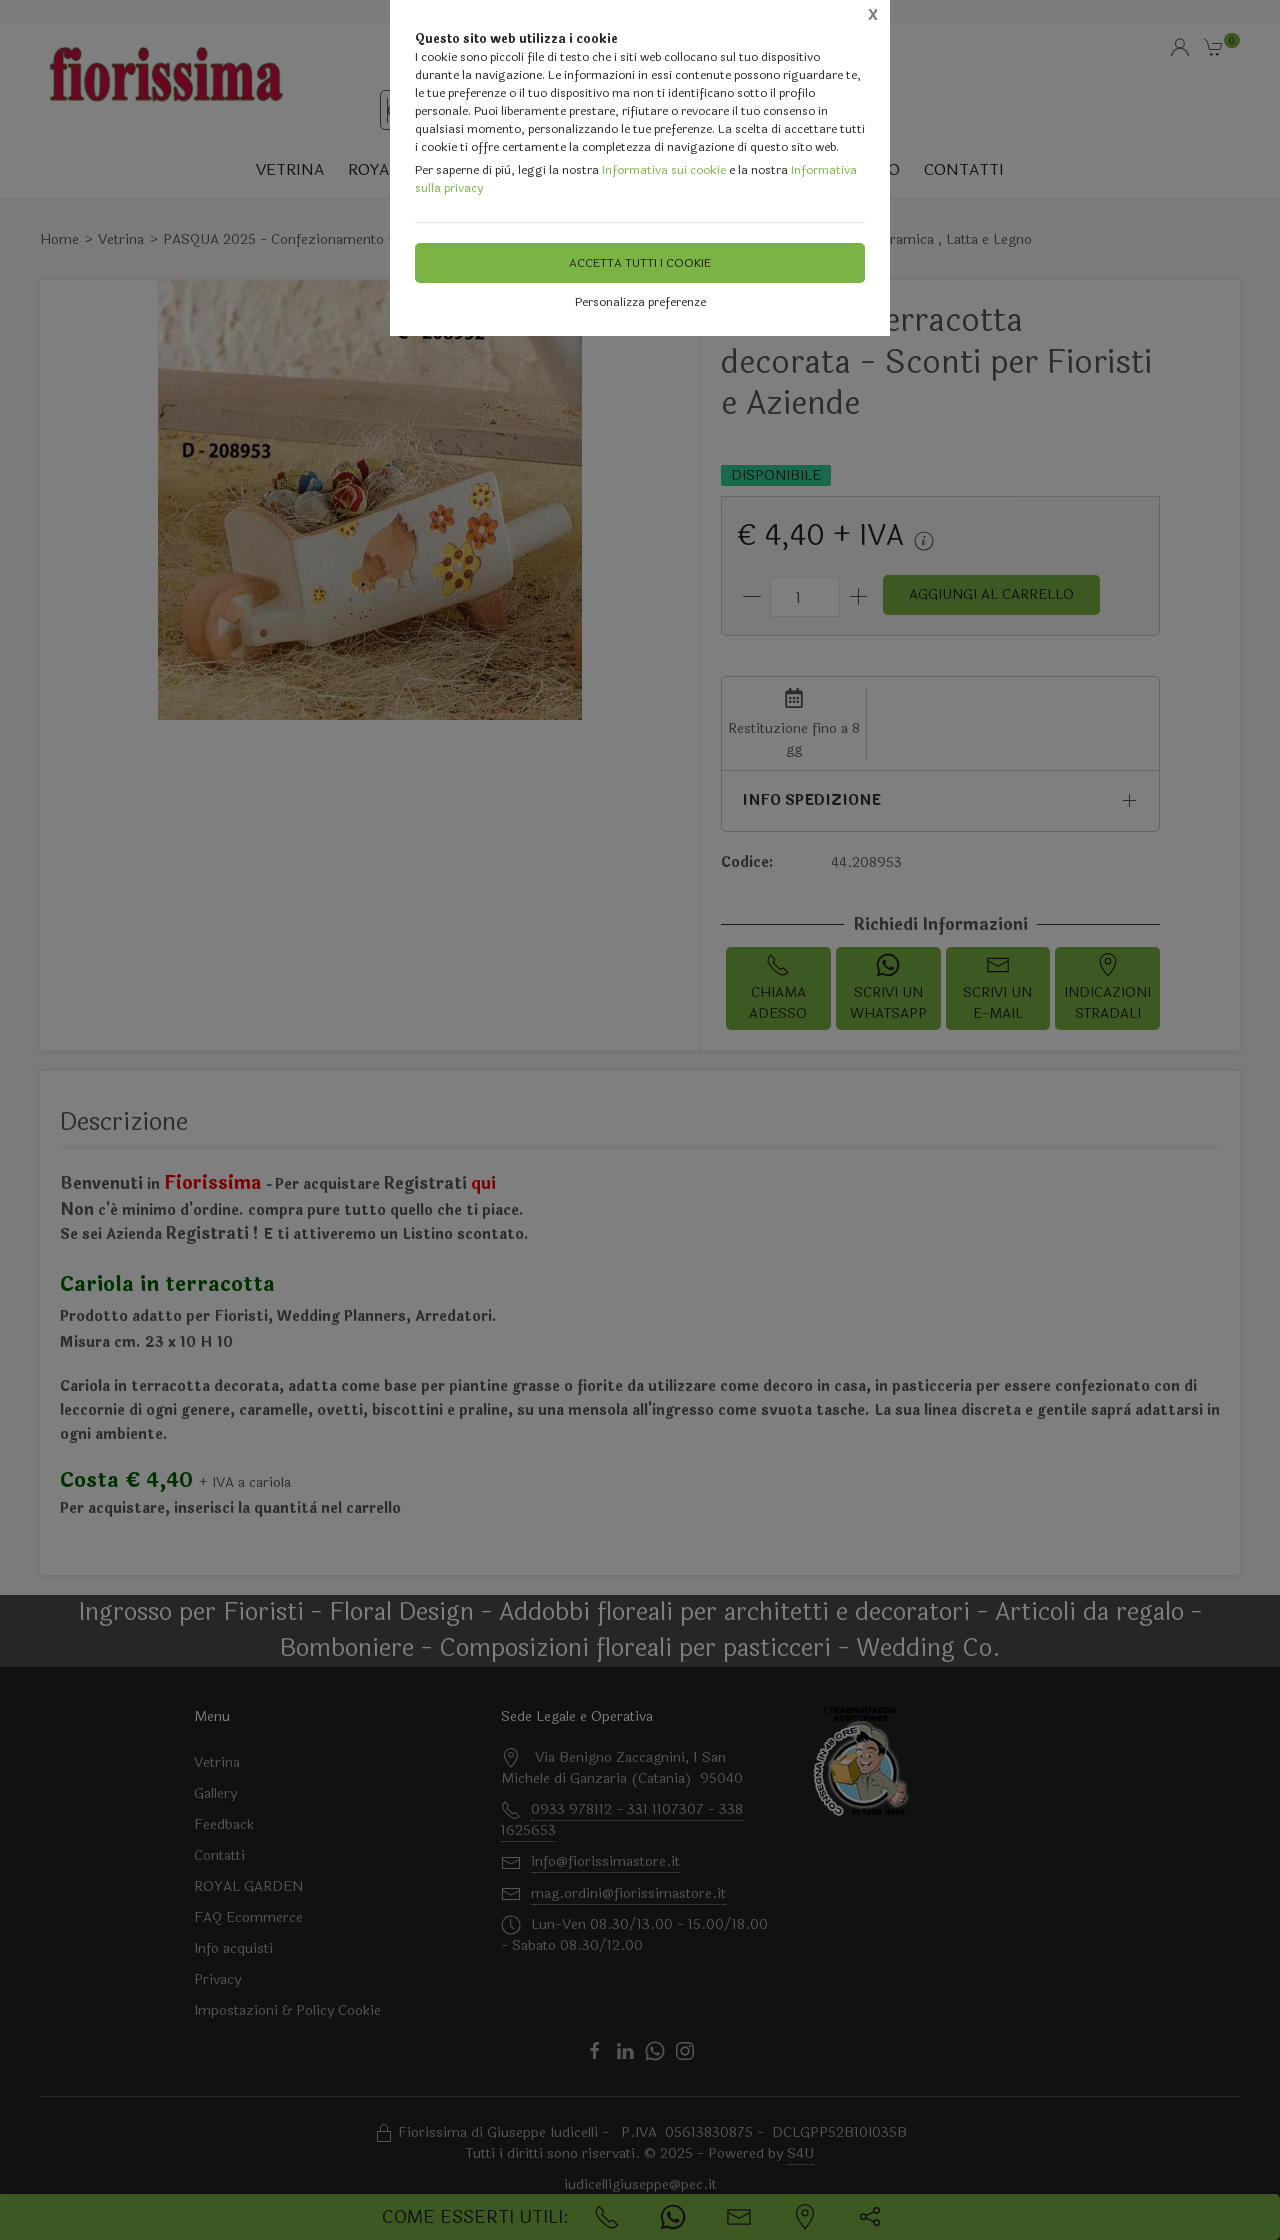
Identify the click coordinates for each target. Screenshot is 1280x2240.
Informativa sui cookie (664, 170)
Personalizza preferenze (640, 302)
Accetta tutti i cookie (640, 263)
